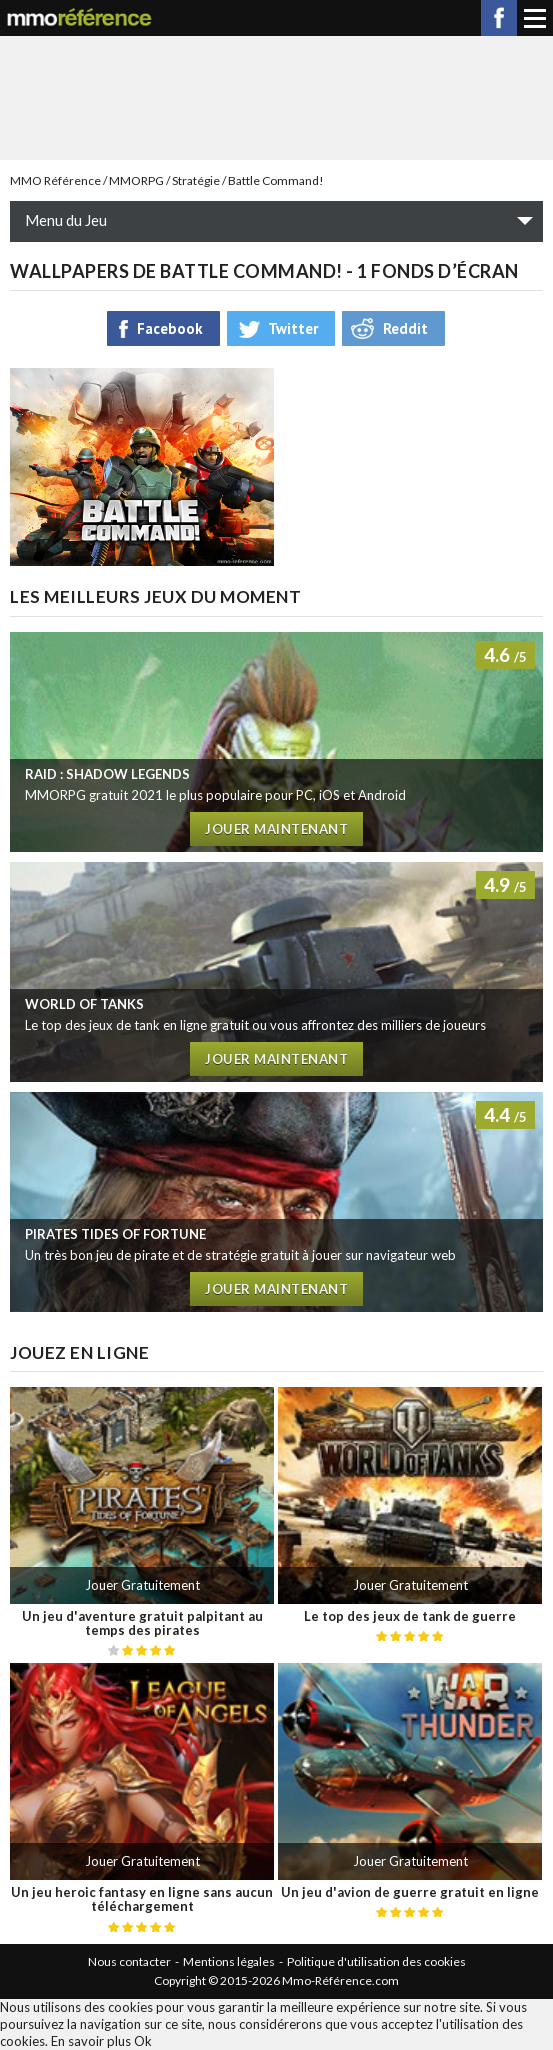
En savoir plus (91, 2041)
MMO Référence (55, 180)
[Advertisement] (277, 96)
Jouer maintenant (276, 829)
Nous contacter (129, 1961)
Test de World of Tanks (276, 972)
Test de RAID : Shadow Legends (276, 742)
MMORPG (136, 180)
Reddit (405, 328)
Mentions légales (229, 1961)
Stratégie (196, 180)
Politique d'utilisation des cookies (376, 1961)
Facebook (499, 18)
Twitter (293, 328)
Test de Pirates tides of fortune (276, 1202)
